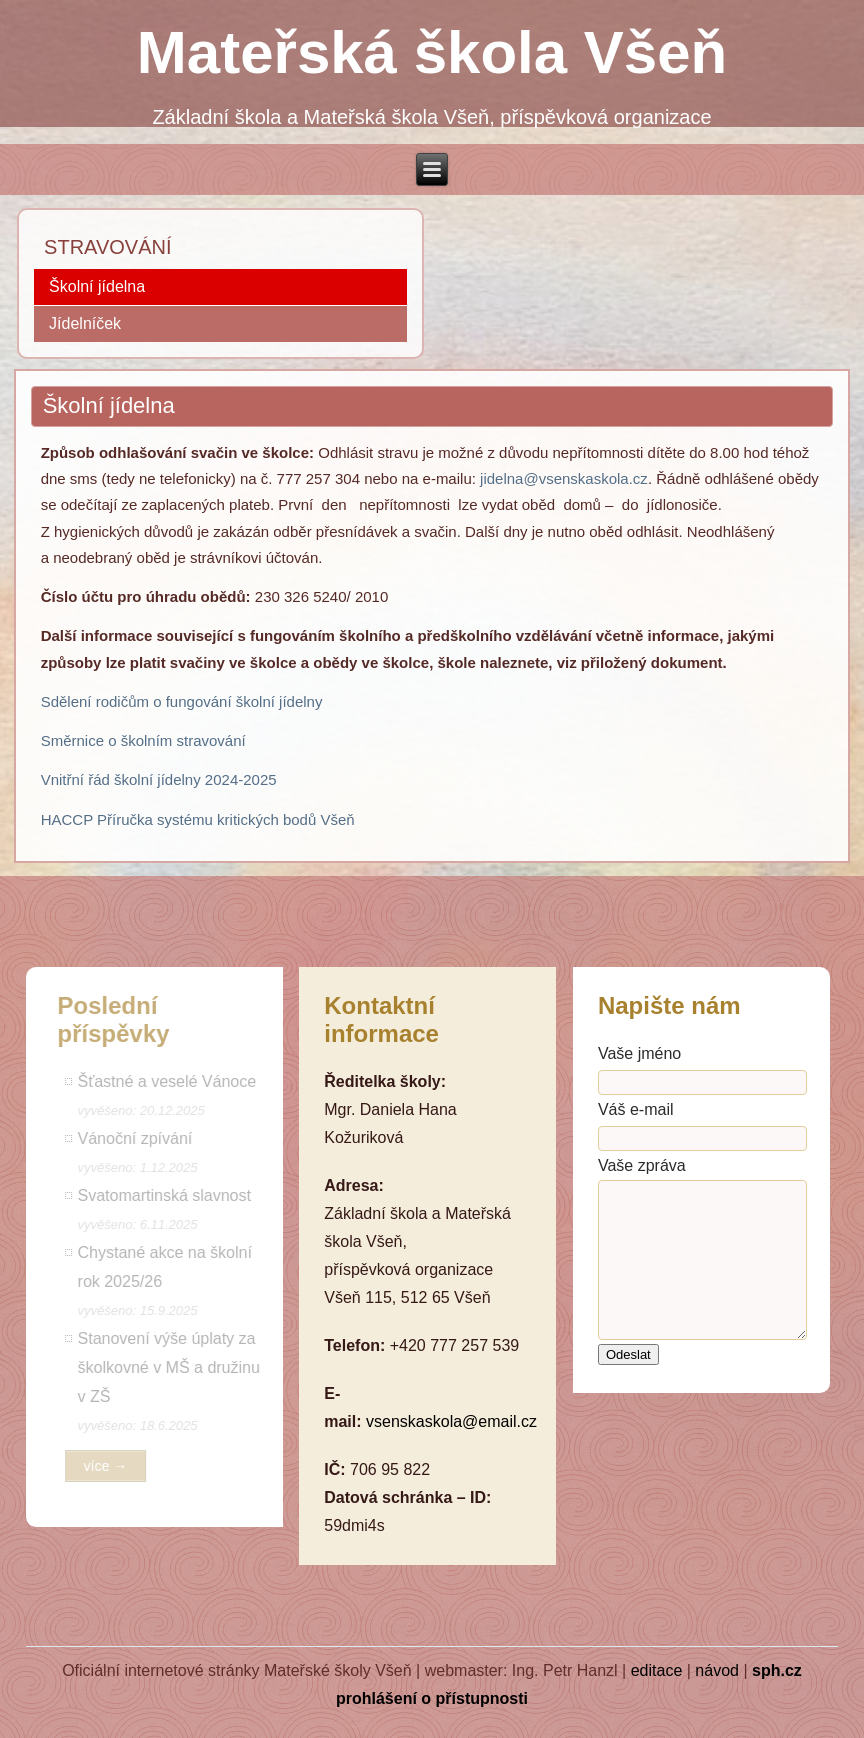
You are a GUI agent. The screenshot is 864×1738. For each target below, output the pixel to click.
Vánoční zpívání (140, 1138)
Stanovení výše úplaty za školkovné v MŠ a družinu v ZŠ (174, 1367)
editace (657, 1670)
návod (717, 1670)
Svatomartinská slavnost (169, 1195)
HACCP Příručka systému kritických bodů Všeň (198, 819)
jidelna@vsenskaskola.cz (564, 478)
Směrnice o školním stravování (143, 740)
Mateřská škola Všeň (432, 52)
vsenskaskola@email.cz (451, 1421)
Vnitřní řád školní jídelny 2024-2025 (159, 779)
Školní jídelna (97, 286)
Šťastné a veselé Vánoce (172, 1081)
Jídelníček (85, 323)
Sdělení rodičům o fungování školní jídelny (182, 701)
